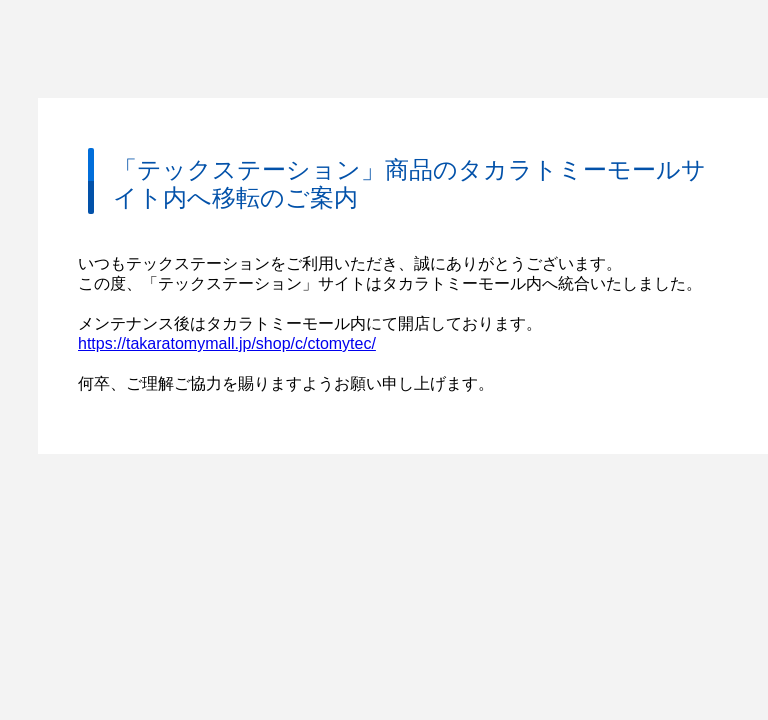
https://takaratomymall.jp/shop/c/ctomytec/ (227, 343)
